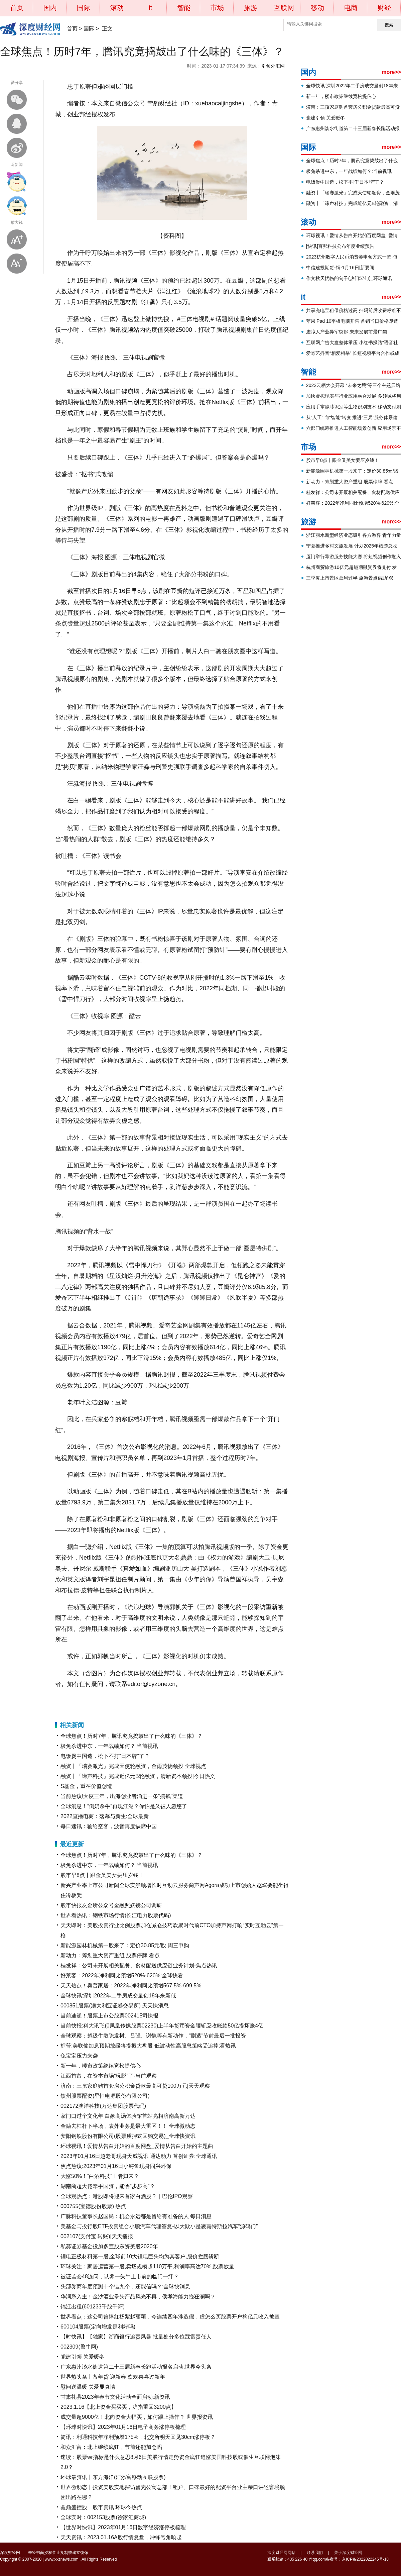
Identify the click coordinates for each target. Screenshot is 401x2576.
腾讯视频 (92, 1701)
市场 (217, 7)
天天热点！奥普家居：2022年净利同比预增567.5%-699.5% (130, 1985)
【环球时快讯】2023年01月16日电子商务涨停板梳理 (123, 2427)
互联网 (284, 7)
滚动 (117, 7)
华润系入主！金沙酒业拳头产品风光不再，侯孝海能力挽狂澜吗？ (138, 2296)
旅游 (250, 7)
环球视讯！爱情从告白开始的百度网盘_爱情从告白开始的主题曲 (136, 2146)
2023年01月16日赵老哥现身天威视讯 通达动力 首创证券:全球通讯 (138, 2156)
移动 (317, 7)
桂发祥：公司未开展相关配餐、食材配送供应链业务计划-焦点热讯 (138, 1965)
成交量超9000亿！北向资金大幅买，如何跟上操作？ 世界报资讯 (136, 2417)
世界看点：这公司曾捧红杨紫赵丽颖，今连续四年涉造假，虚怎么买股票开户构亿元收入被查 (170, 2316)
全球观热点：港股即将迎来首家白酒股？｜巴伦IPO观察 (126, 2196)
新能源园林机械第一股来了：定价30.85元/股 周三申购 (124, 1945)
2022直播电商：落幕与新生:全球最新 (104, 1816)
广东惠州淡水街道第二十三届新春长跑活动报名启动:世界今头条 (136, 2367)
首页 (16, 7)
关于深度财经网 (348, 2552)
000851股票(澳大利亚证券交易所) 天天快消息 (114, 2005)
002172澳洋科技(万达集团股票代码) (103, 2106)
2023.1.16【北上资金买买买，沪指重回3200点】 (118, 2407)
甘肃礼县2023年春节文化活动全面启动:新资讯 (115, 2397)
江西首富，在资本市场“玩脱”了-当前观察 (108, 2076)
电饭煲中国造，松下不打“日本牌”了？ (105, 1756)
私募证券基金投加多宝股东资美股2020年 (109, 2246)
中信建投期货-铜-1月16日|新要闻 (340, 267)
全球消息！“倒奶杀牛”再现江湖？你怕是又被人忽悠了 (123, 1806)
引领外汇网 (273, 66)
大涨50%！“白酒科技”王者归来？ (99, 2176)
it (150, 7)
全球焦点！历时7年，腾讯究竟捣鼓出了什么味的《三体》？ (131, 1736)
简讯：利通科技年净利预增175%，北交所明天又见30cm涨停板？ (138, 2437)
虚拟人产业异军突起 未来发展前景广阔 (346, 331)
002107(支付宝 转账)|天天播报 (96, 2236)
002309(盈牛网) (79, 2347)
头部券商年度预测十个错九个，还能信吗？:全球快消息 (125, 2286)
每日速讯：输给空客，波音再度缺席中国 (108, 1826)
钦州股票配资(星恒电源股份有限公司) (105, 2096)
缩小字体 (17, 264)
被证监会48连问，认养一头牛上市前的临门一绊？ (119, 2276)
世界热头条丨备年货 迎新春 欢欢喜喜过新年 (112, 2377)
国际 (83, 7)
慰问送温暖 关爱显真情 (87, 2387)
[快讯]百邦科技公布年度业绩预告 (340, 246)
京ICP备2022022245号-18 (365, 2559)
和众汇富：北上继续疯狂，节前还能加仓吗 (111, 2447)
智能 (183, 7)
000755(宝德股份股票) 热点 (93, 2206)
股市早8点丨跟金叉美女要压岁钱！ (102, 1875)
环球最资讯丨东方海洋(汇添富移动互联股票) (113, 2477)
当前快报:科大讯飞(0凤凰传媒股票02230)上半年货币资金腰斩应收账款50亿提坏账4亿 (161, 2025)
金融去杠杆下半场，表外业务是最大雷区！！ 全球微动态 (127, 2126)
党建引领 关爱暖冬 (82, 2357)
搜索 (389, 24)
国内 (50, 7)
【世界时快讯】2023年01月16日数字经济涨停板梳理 (123, 2527)
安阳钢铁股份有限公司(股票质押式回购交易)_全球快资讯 (127, 2136)
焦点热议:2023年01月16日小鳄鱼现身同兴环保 (115, 2166)
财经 (384, 7)
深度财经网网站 (281, 2552)
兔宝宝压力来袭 (79, 2056)
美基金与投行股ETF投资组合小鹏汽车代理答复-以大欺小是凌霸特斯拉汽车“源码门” (159, 2226)
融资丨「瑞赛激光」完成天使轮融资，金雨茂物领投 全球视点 (133, 1766)
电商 (351, 7)
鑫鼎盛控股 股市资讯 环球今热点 (101, 2507)
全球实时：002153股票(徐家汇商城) (103, 2517)
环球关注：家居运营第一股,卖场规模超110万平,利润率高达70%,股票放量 (147, 2266)
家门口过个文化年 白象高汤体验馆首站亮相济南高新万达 (127, 2116)
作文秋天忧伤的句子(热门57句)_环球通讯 (349, 278)
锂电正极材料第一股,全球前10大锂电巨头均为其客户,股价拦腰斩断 (139, 2256)
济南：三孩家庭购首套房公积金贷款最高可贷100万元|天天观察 (135, 2086)
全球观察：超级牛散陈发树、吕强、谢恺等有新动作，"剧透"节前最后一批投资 (153, 2036)
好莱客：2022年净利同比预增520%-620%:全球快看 (121, 1975)
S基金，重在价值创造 (86, 1786)
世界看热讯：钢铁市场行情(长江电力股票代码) (115, 1915)
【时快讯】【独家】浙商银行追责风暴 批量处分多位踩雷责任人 (136, 2337)
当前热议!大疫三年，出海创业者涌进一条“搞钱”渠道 (121, 1796)
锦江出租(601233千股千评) (92, 2306)
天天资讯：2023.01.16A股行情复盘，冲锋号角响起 (121, 2537)
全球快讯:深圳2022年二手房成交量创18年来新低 (118, 1995)
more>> (391, 72)
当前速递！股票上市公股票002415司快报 (109, 2015)
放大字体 (17, 239)
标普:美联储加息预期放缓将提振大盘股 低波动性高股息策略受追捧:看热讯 (148, 2046)
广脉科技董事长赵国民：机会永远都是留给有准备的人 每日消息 (136, 2216)
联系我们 (315, 2552)
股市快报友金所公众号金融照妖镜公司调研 (111, 1905)
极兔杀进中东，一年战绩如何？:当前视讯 (109, 1746)
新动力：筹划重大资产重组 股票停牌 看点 (110, 1955)
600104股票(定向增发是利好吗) (97, 2327)
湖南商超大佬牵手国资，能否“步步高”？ (107, 2186)
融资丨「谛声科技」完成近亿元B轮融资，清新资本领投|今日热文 (137, 1776)
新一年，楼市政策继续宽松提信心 (100, 2066)
